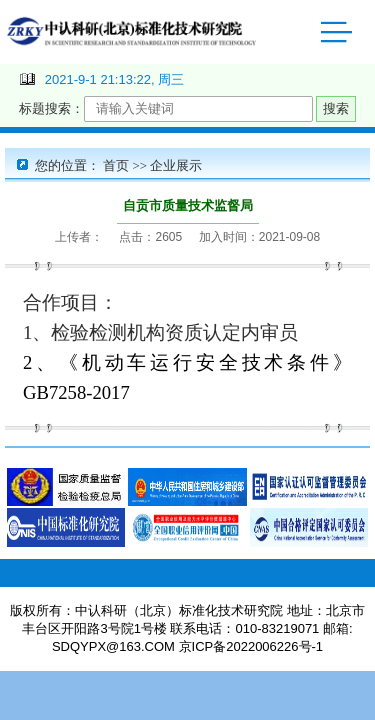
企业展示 (176, 165)
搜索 (336, 108)
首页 (116, 165)
